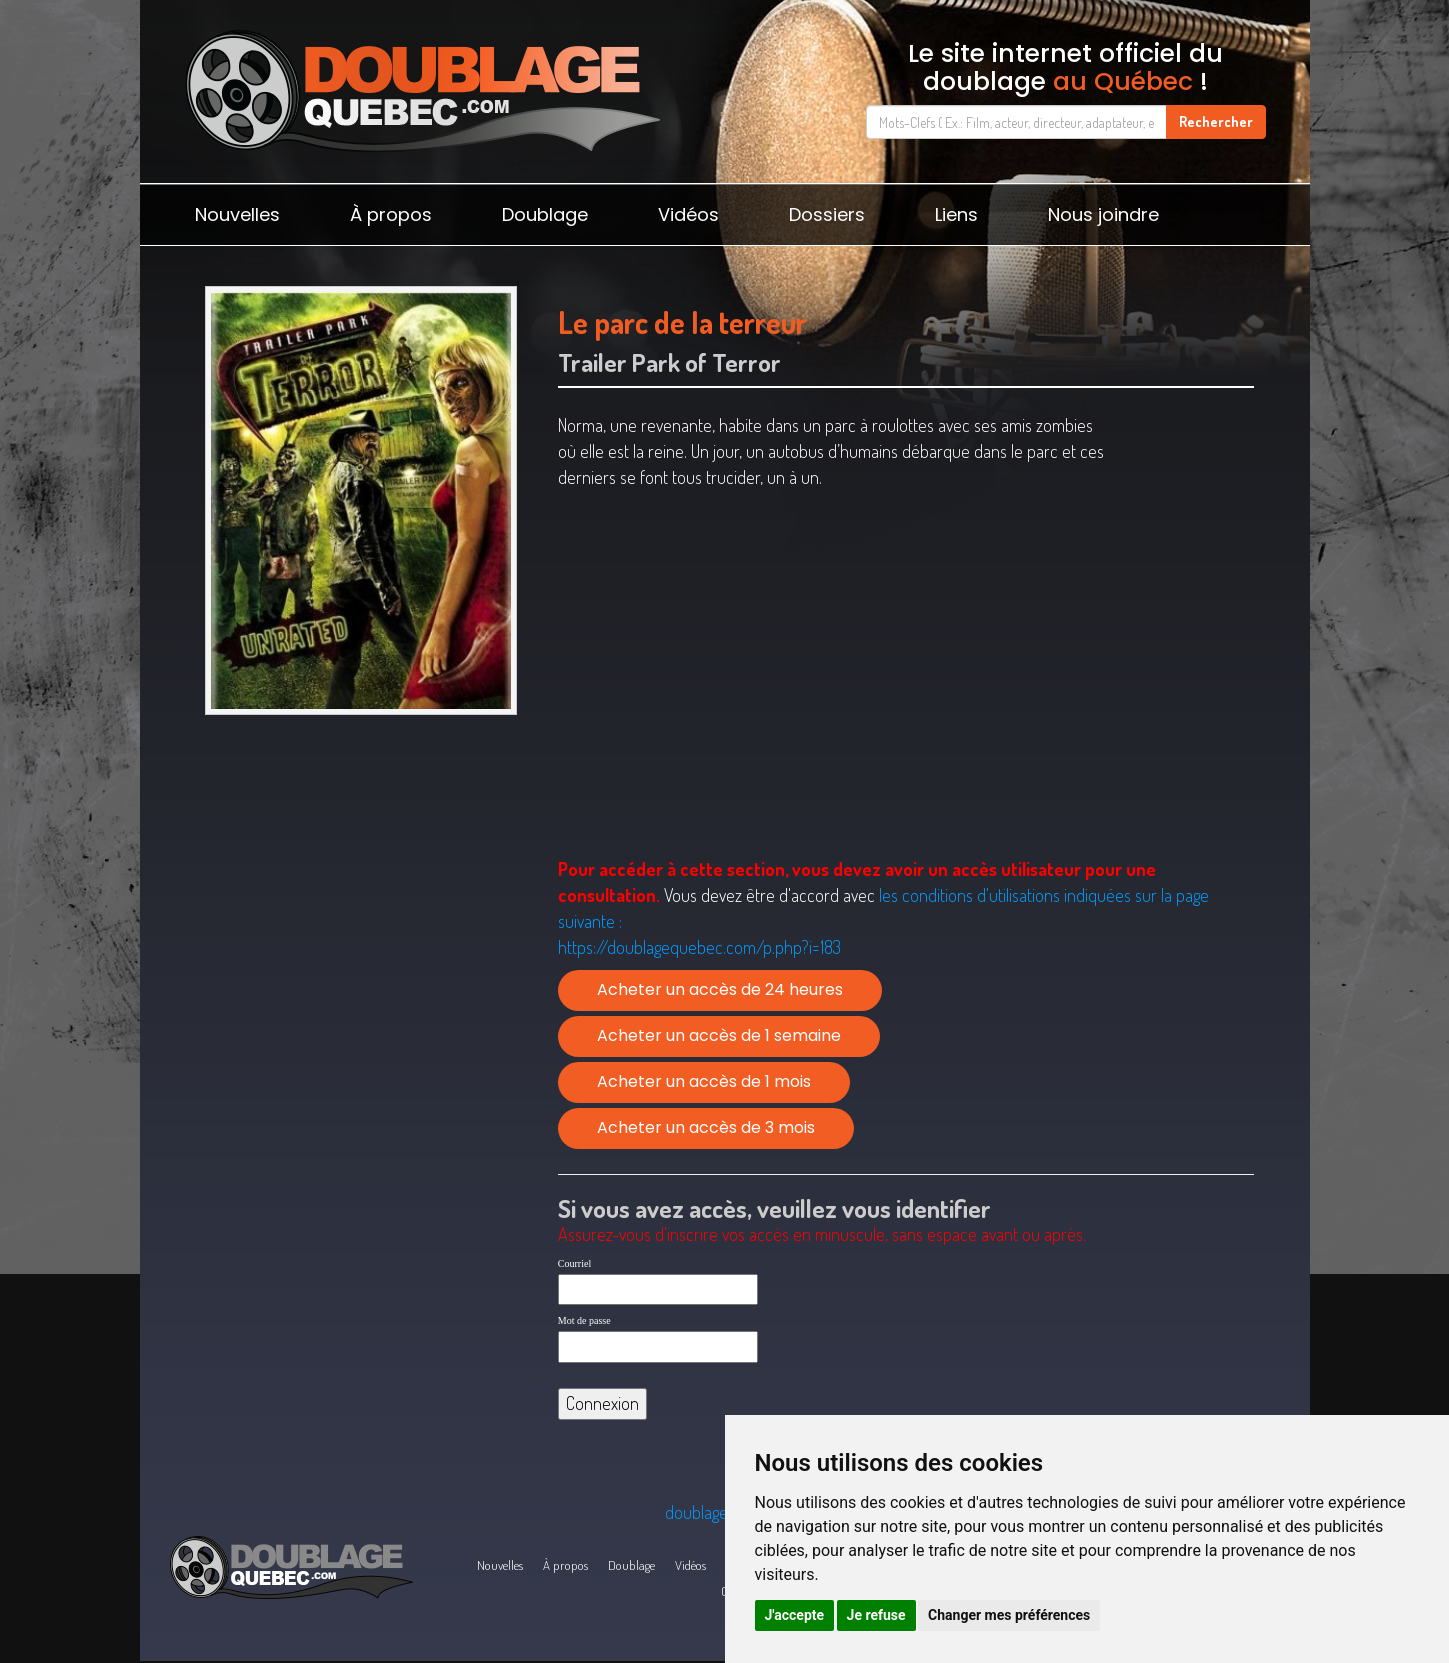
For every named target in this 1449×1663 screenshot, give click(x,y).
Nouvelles (237, 214)
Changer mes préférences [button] (1009, 1615)
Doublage (545, 214)
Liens (956, 214)
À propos (391, 214)
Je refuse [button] (876, 1615)
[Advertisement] (361, 879)
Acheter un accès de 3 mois (706, 1127)
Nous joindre (1103, 214)
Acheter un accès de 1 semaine (719, 1035)
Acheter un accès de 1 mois (704, 1081)
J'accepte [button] (795, 1615)
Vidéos (688, 214)
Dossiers (827, 214)
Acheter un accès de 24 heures (720, 989)
